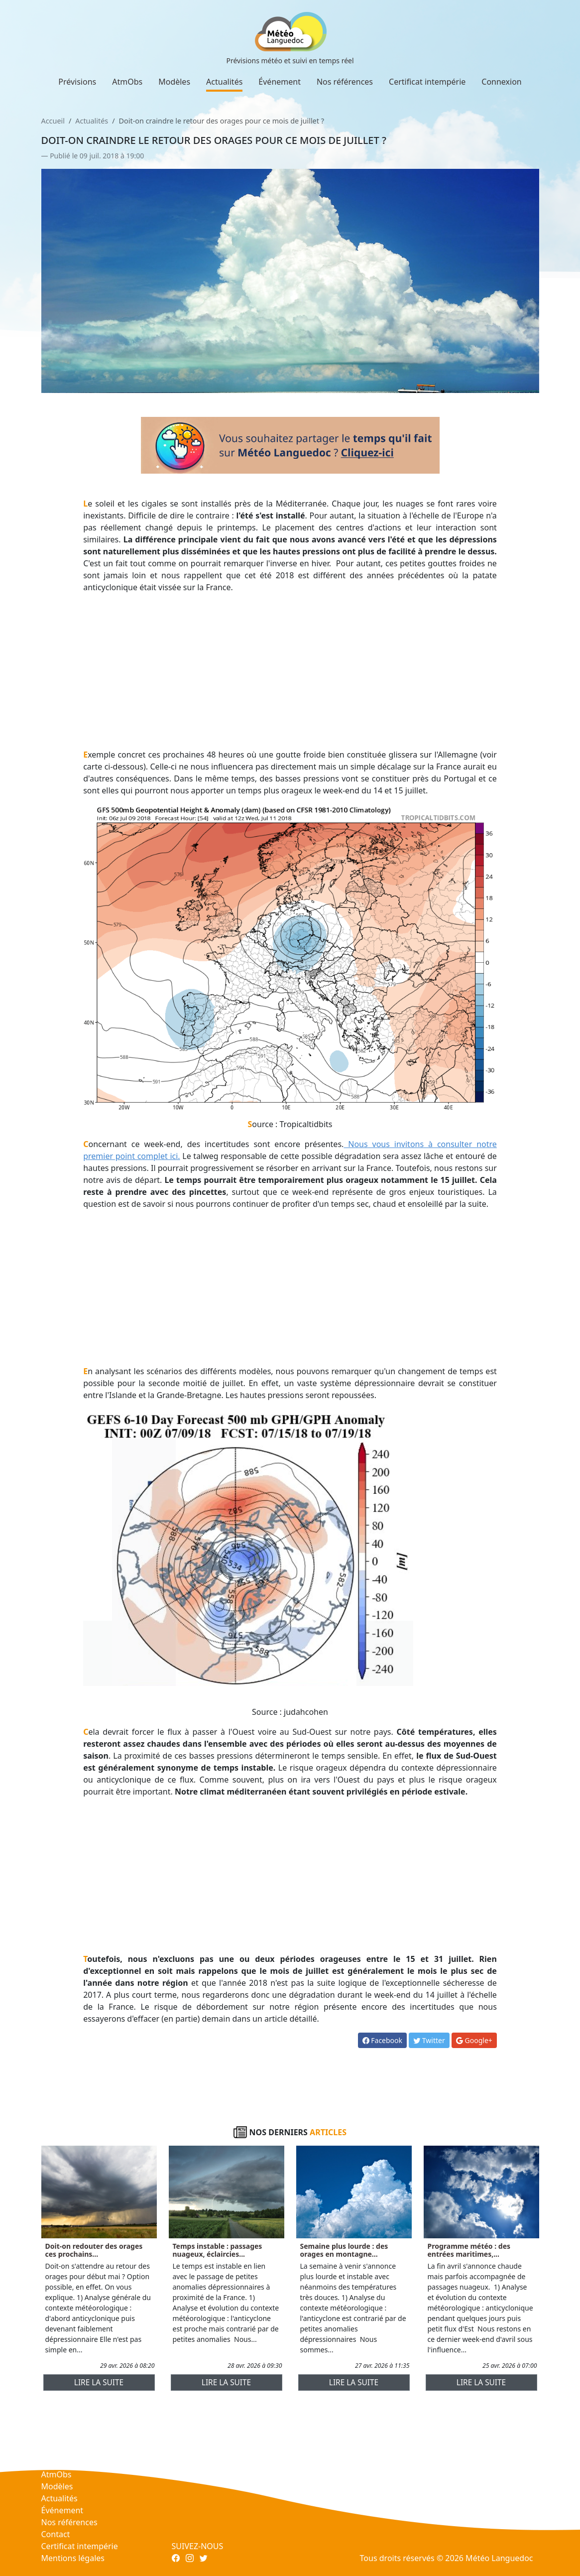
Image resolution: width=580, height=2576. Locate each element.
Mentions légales (73, 2558)
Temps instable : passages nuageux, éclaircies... (217, 2250)
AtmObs (127, 81)
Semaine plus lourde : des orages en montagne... (344, 2250)
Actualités (224, 81)
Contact (55, 2534)
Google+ (474, 2040)
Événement (279, 81)
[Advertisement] (290, 671)
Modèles (174, 81)
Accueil (53, 121)
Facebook (382, 2040)
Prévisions (77, 81)
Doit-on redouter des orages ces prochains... (94, 2250)
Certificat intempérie (427, 81)
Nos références (345, 81)
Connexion (501, 81)
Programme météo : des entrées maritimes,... (469, 2250)
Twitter (429, 2040)
